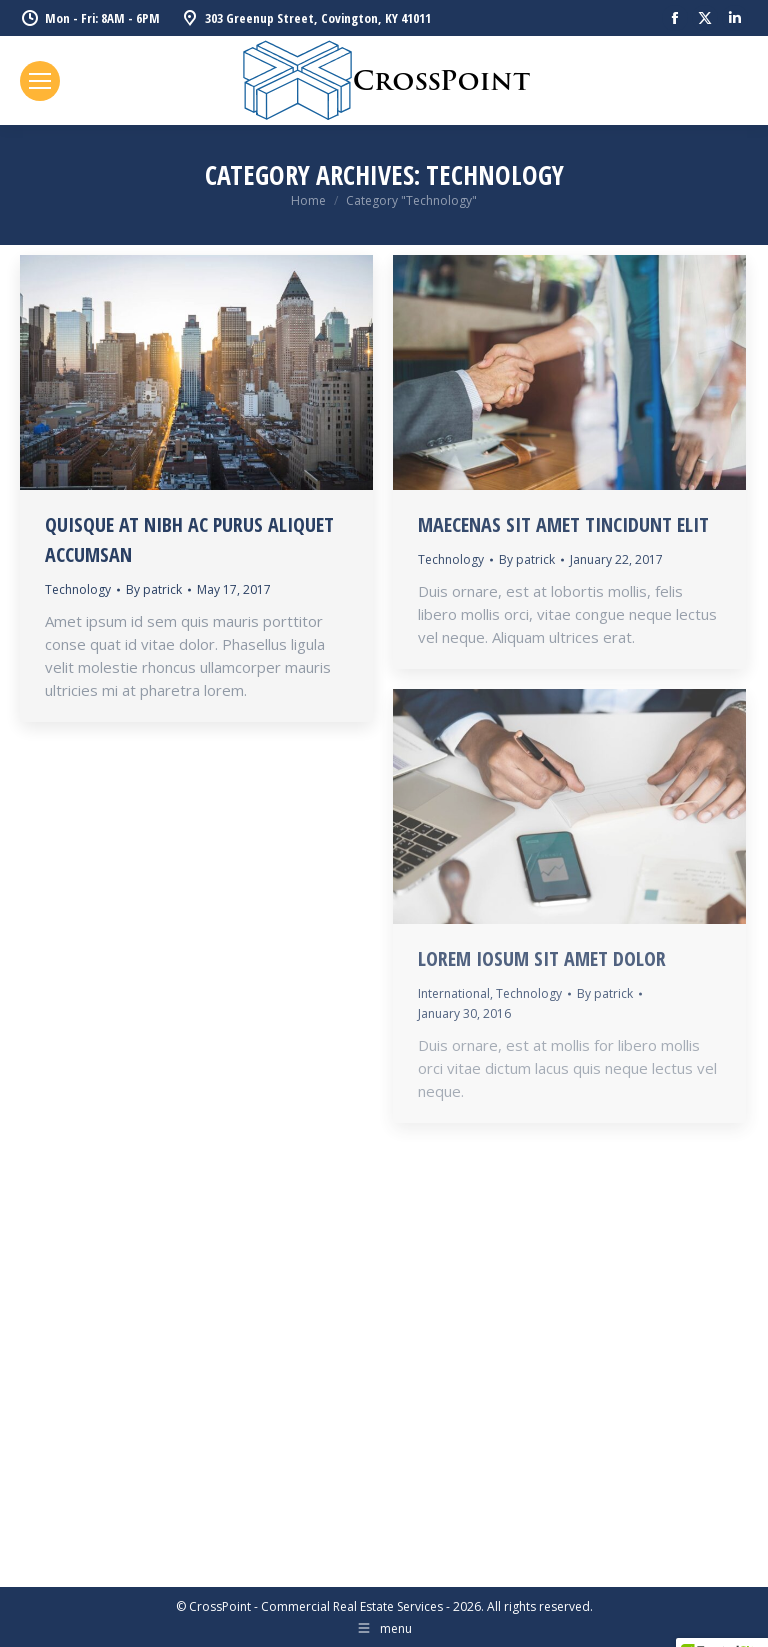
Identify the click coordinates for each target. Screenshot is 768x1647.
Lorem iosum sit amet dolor (542, 958)
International (454, 993)
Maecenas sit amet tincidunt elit (563, 524)
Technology (78, 589)
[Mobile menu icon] (40, 81)
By (154, 589)
